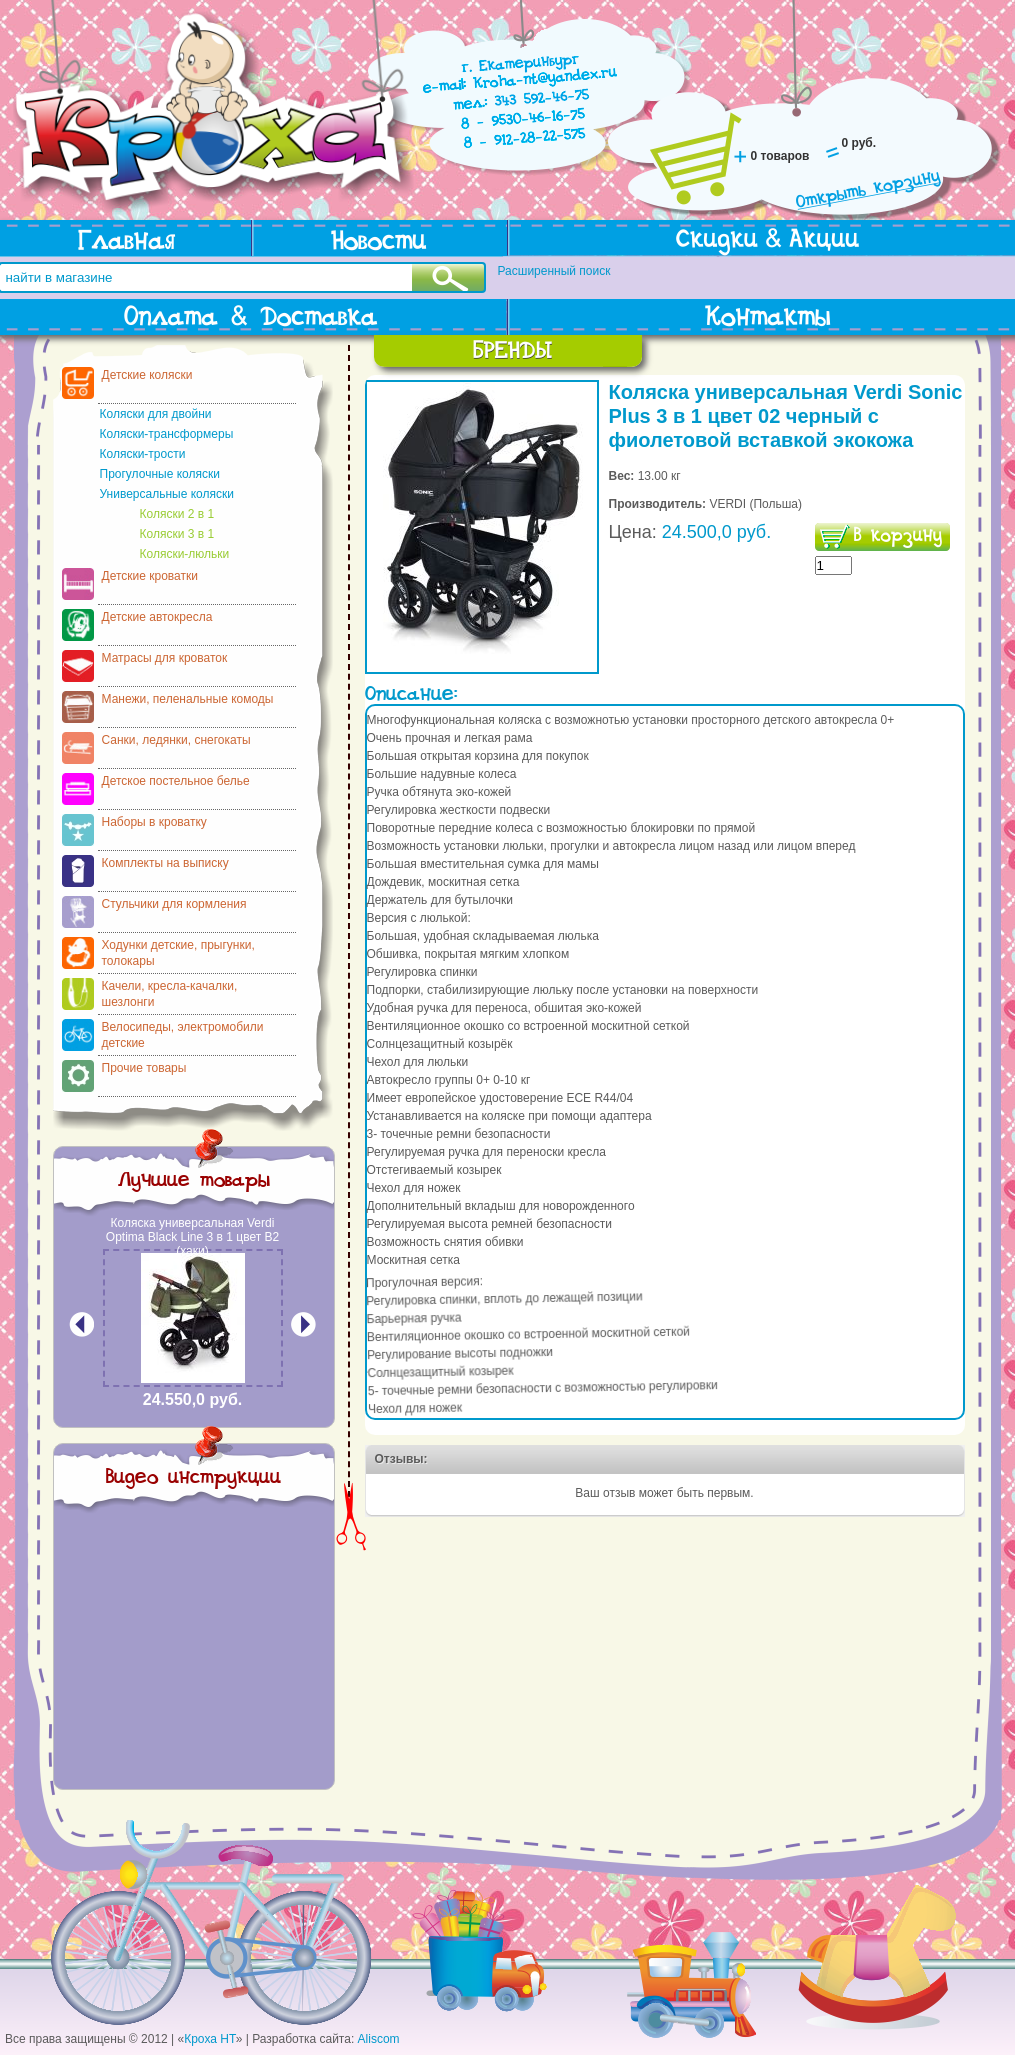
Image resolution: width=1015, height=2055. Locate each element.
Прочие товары (144, 1068)
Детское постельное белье (176, 781)
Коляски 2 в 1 (177, 514)
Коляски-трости (143, 454)
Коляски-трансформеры (167, 434)
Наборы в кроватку (154, 822)
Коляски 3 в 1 (177, 534)
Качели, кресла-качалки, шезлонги (170, 994)
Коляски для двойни (156, 414)
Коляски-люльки (185, 554)
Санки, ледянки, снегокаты (176, 740)
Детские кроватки (150, 576)
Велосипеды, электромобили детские (183, 1035)
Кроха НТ (210, 2039)
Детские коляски (147, 375)
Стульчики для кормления (174, 904)
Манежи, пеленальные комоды (188, 699)
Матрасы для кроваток (165, 658)
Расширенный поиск (554, 271)
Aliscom (379, 2039)
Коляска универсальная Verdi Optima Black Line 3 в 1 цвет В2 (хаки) (192, 1237)
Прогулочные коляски (160, 474)
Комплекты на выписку (165, 863)
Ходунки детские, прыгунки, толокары (178, 953)
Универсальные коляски (167, 494)
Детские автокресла (157, 617)
